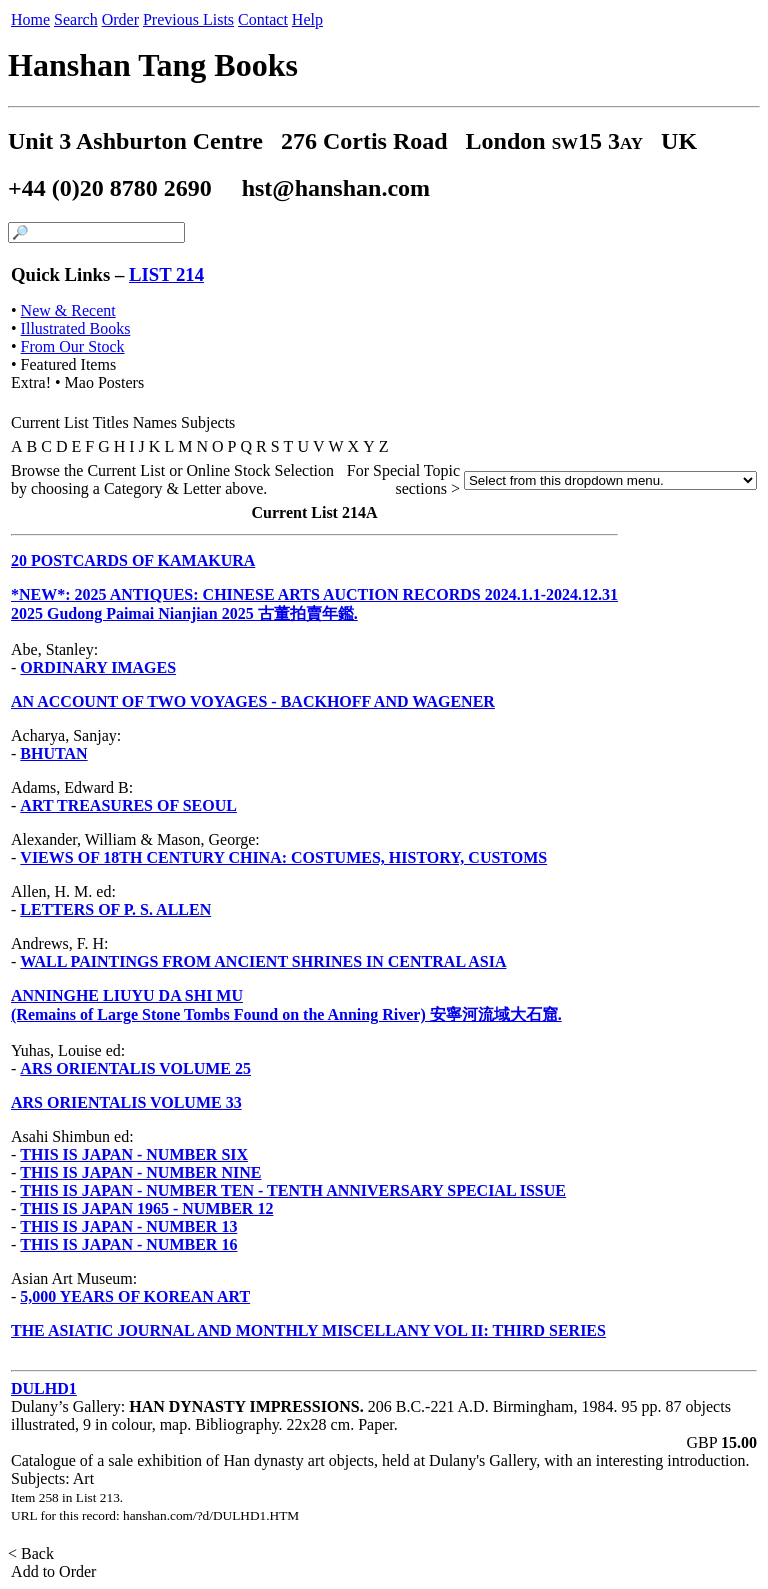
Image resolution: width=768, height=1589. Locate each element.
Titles (111, 422)
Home (30, 19)
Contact (263, 19)
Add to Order (54, 1571)
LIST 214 (166, 274)
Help (307, 19)
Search (76, 19)
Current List (50, 422)
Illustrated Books (76, 328)
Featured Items (69, 364)
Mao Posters (105, 382)
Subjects (208, 422)
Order (120, 19)
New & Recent (68, 310)
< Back (33, 1553)
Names (155, 422)
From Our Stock (73, 346)
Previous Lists (188, 19)
